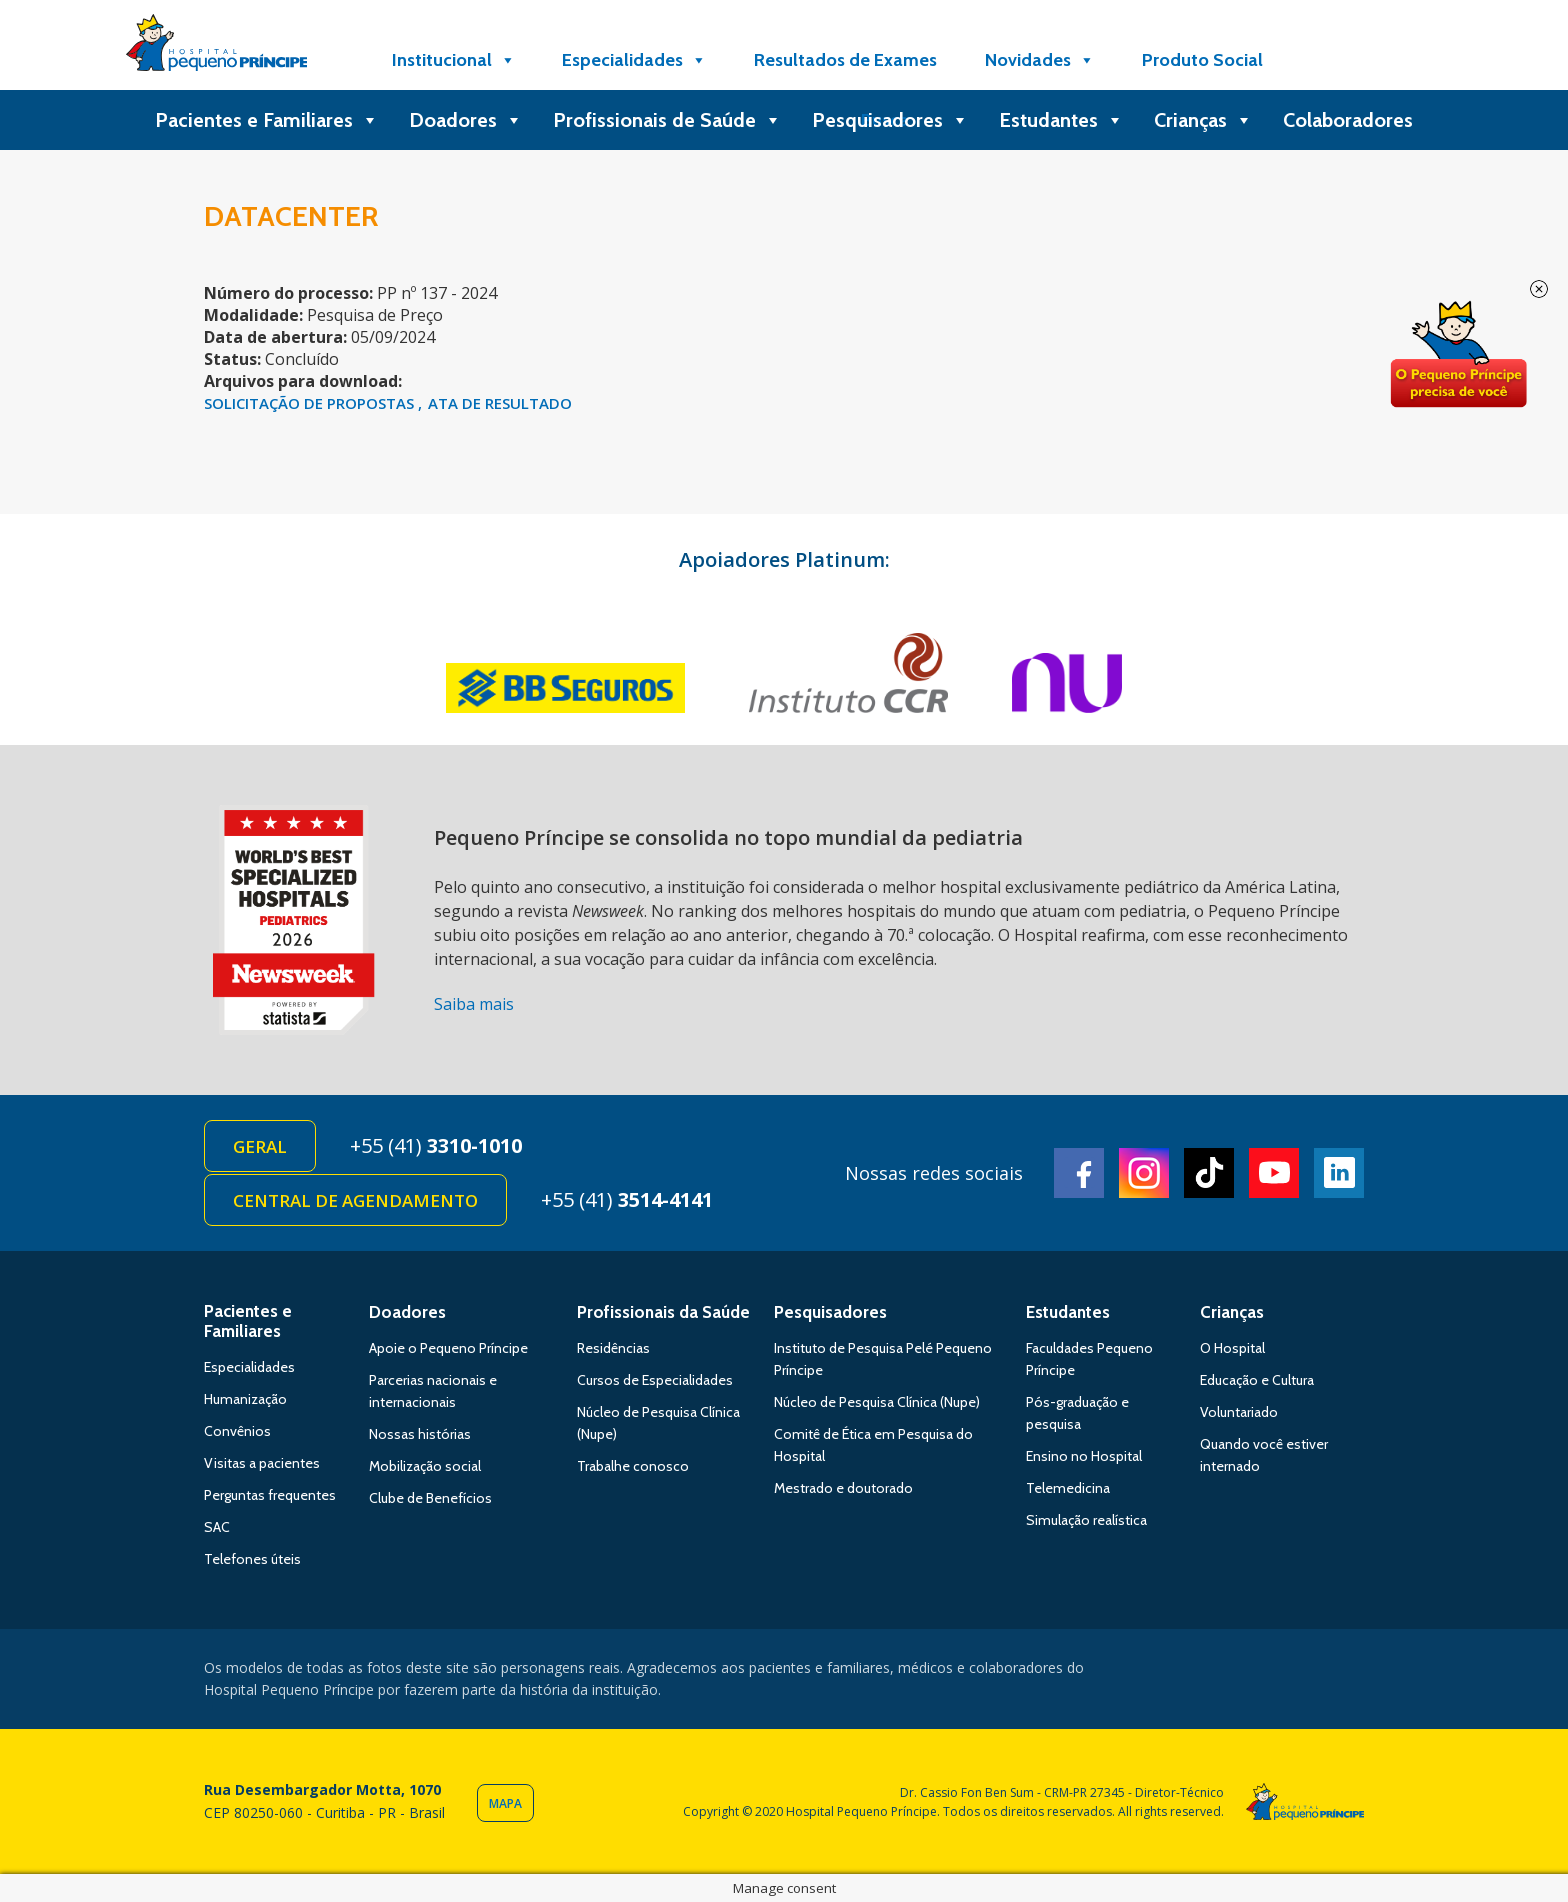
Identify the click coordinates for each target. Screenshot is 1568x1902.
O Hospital (1232, 1348)
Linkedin (1339, 1173)
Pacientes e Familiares (267, 120)
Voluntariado (1239, 1412)
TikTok (1209, 1173)
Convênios (237, 1431)
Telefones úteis (252, 1559)
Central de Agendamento (355, 1200)
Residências (613, 1348)
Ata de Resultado (500, 403)
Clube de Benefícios (430, 1498)
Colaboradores (1348, 120)
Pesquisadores (890, 120)
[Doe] (1337, 60)
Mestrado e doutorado (843, 1488)
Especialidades (634, 60)
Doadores (466, 120)
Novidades (1040, 60)
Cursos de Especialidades (655, 1380)
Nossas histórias (420, 1434)
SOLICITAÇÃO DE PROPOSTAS (311, 403)
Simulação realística (1086, 1520)
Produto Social (1202, 60)
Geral (260, 1146)
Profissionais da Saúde (663, 1312)
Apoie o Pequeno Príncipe (448, 1348)
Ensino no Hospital (1084, 1456)
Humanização (245, 1399)
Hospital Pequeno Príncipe (216, 47)
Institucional (454, 60)
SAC (217, 1527)
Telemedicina (1068, 1488)
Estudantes (1061, 120)
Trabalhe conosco (633, 1466)
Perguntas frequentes (270, 1495)
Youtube (1274, 1173)
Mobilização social (425, 1466)
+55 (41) (436, 1145)
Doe (1458, 355)
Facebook (1079, 1173)
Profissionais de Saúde (667, 120)
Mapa (505, 1803)
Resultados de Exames (845, 60)
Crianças (1203, 120)
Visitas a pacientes (262, 1463)
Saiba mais (474, 1004)
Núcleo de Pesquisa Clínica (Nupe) (877, 1402)
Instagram (1144, 1173)
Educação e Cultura (1257, 1380)
